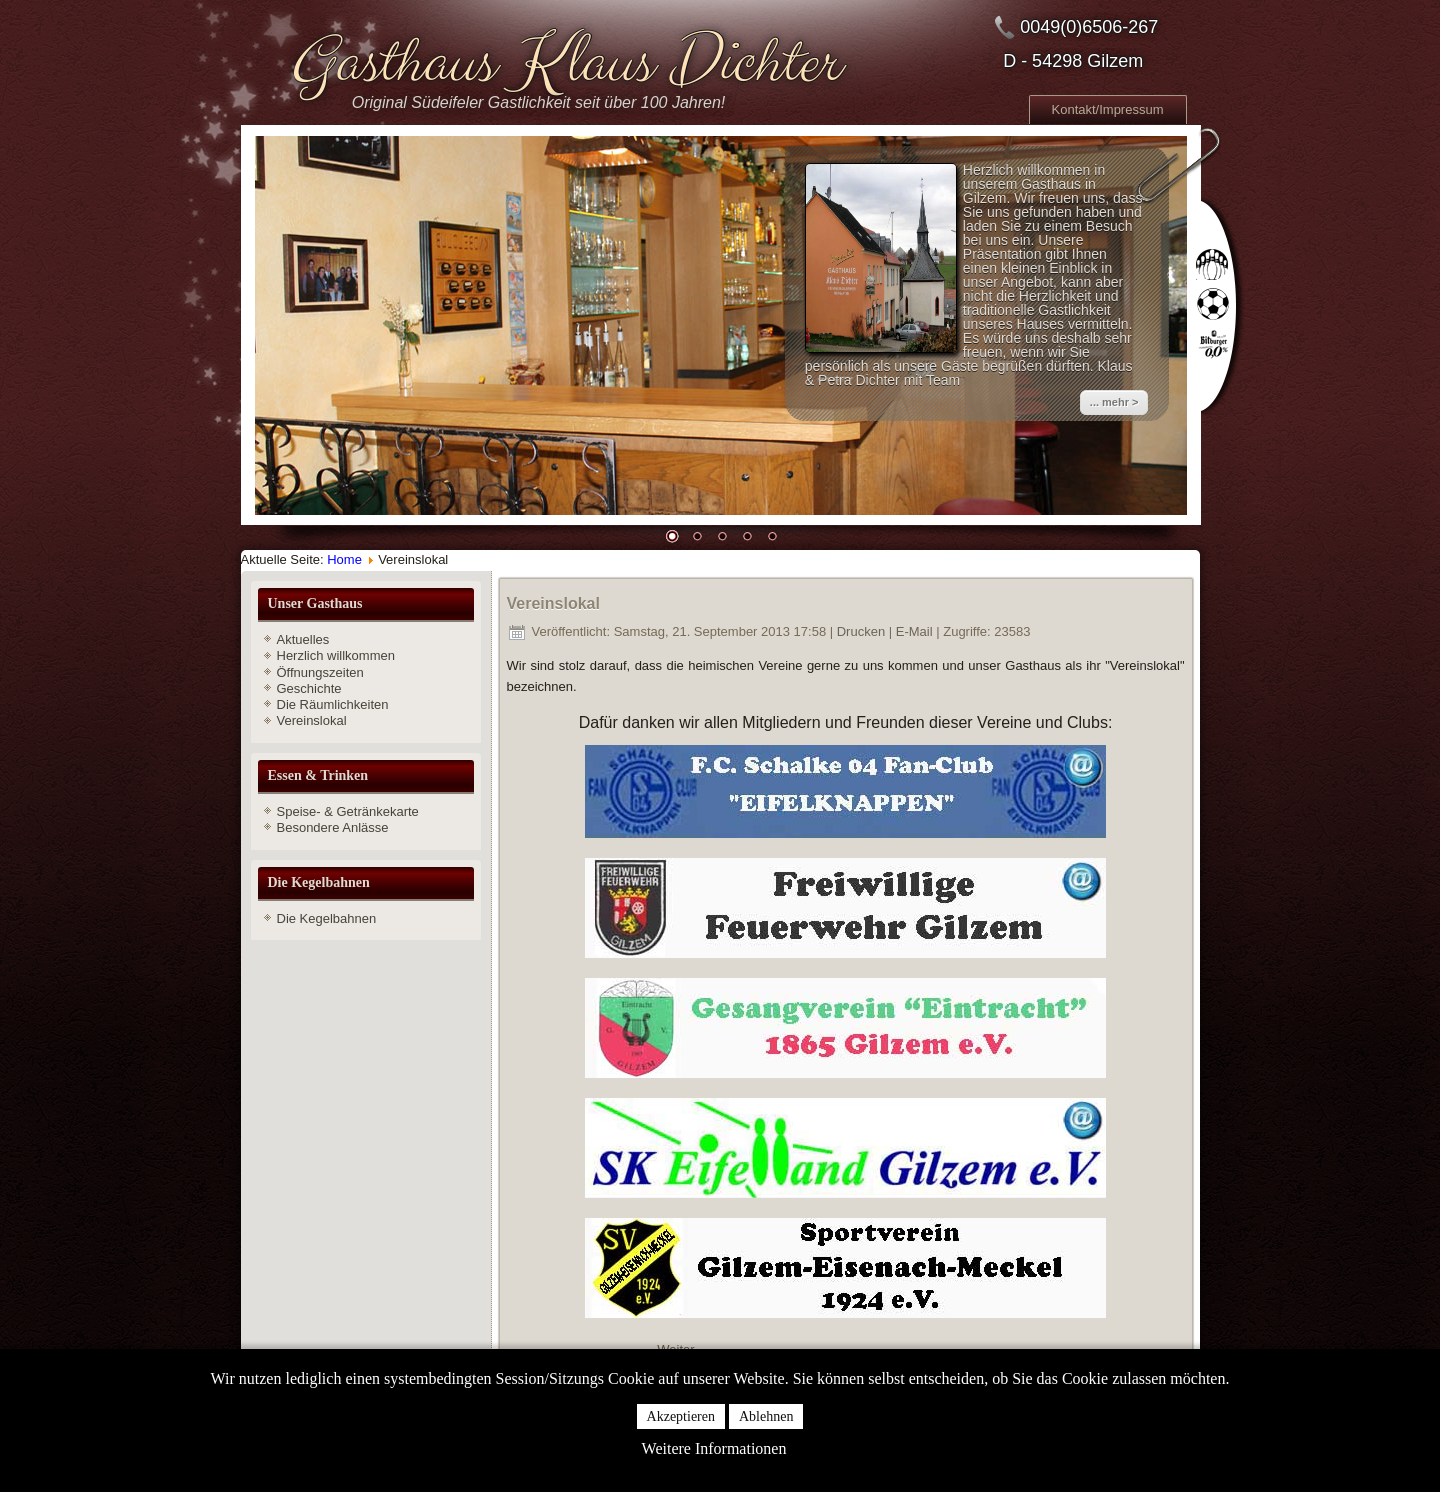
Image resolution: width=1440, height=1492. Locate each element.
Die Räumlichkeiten (333, 704)
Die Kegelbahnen (327, 918)
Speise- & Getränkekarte (348, 811)
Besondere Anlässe (333, 827)
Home (344, 559)
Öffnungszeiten (320, 672)
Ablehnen (766, 1416)
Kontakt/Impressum (1108, 109)
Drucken (863, 631)
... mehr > (1114, 402)
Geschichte (309, 688)
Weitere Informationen (714, 1448)
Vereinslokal (312, 720)
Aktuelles (303, 639)
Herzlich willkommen (336, 655)
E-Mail (916, 631)
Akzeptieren (681, 1416)
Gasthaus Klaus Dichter (563, 62)
